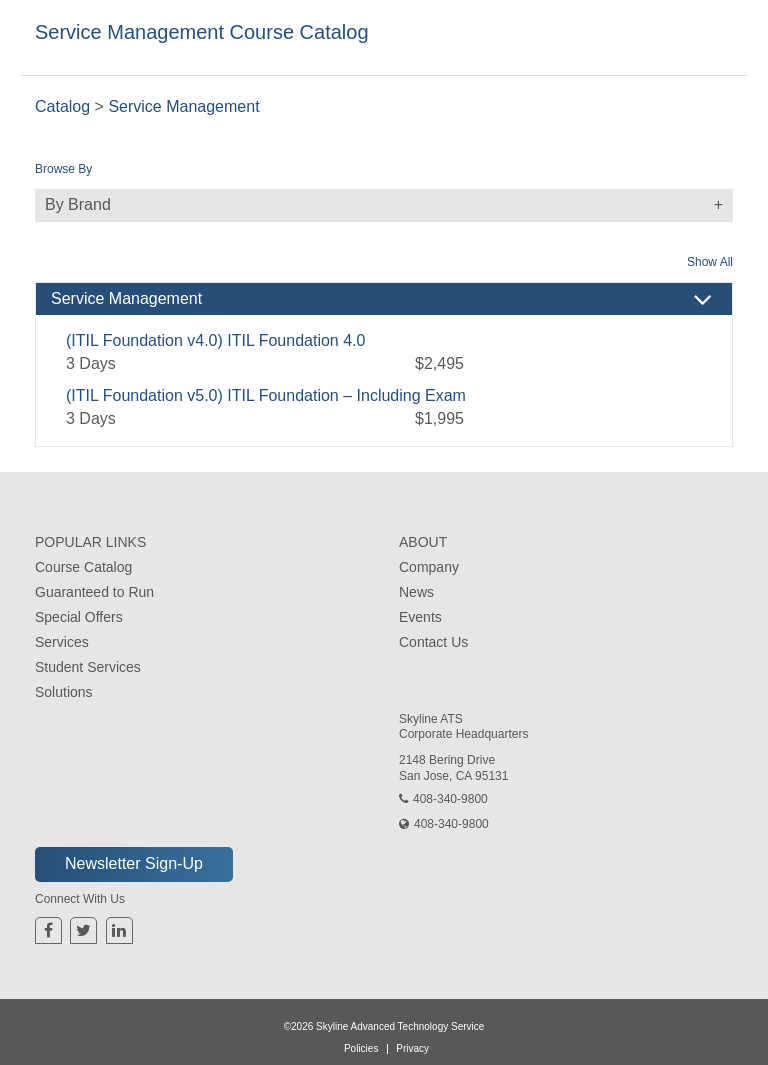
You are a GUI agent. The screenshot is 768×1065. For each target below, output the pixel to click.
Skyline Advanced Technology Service (400, 1026)
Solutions (64, 692)
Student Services (88, 667)
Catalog (62, 106)
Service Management (183, 106)
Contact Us (433, 642)
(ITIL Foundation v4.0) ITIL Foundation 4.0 (215, 340)
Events (420, 617)
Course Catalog (83, 567)
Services (62, 642)
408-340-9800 (450, 799)
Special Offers (79, 617)
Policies (361, 1048)
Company (429, 567)
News (416, 592)
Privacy (412, 1048)
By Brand (389, 205)
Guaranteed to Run (94, 592)
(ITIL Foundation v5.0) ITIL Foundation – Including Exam (266, 395)
